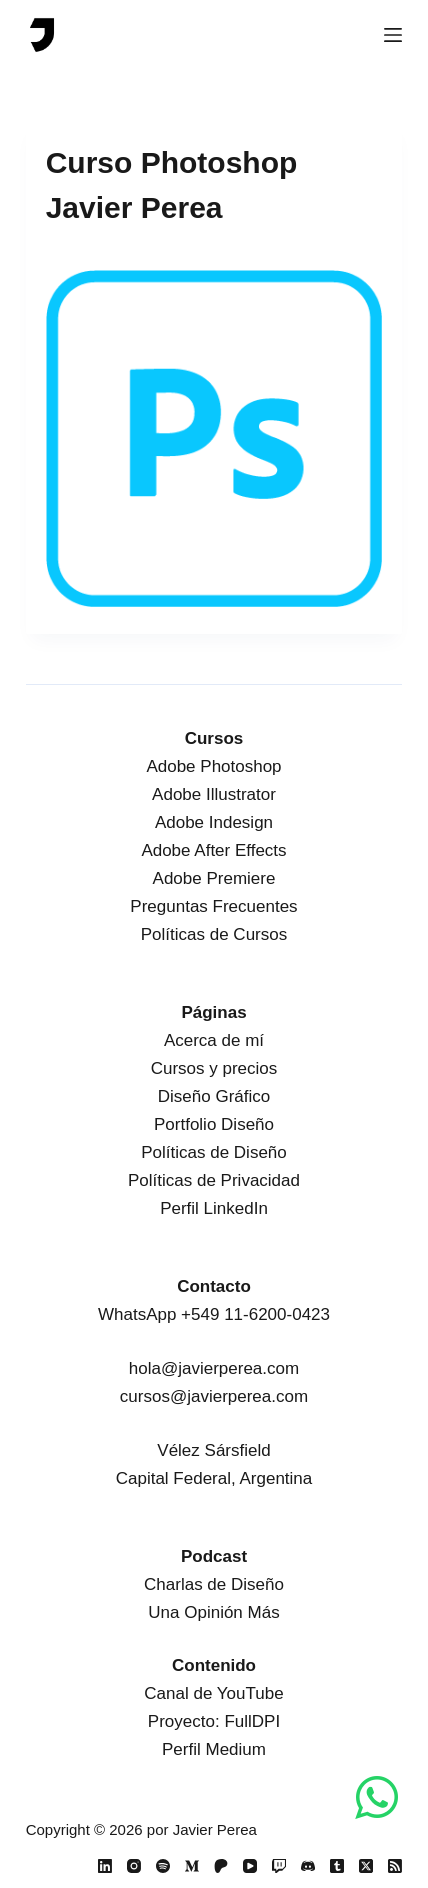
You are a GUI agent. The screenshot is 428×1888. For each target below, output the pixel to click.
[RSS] (395, 1866)
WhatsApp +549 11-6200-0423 (214, 1314)
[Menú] (393, 35)
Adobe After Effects (213, 850)
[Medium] (192, 1866)
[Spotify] (163, 1866)
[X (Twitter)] (366, 1866)
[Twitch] (279, 1866)
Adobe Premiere (214, 878)
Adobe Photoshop (213, 766)
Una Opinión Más (213, 1612)
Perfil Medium (214, 1749)
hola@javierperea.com (214, 1368)
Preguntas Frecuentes (213, 906)
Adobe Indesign (214, 822)
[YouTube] (250, 1866)
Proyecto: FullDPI (214, 1721)
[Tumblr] (337, 1866)
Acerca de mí (214, 1040)
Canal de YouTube (213, 1693)
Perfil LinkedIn (214, 1208)
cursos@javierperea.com (214, 1396)
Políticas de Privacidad (214, 1180)
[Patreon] (221, 1866)
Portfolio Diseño (214, 1124)
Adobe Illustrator (214, 794)
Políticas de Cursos (214, 934)
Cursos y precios (214, 1068)
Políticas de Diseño (214, 1152)
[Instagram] (134, 1866)
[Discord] (308, 1866)
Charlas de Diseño (214, 1584)
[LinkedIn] (105, 1866)
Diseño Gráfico (214, 1096)
